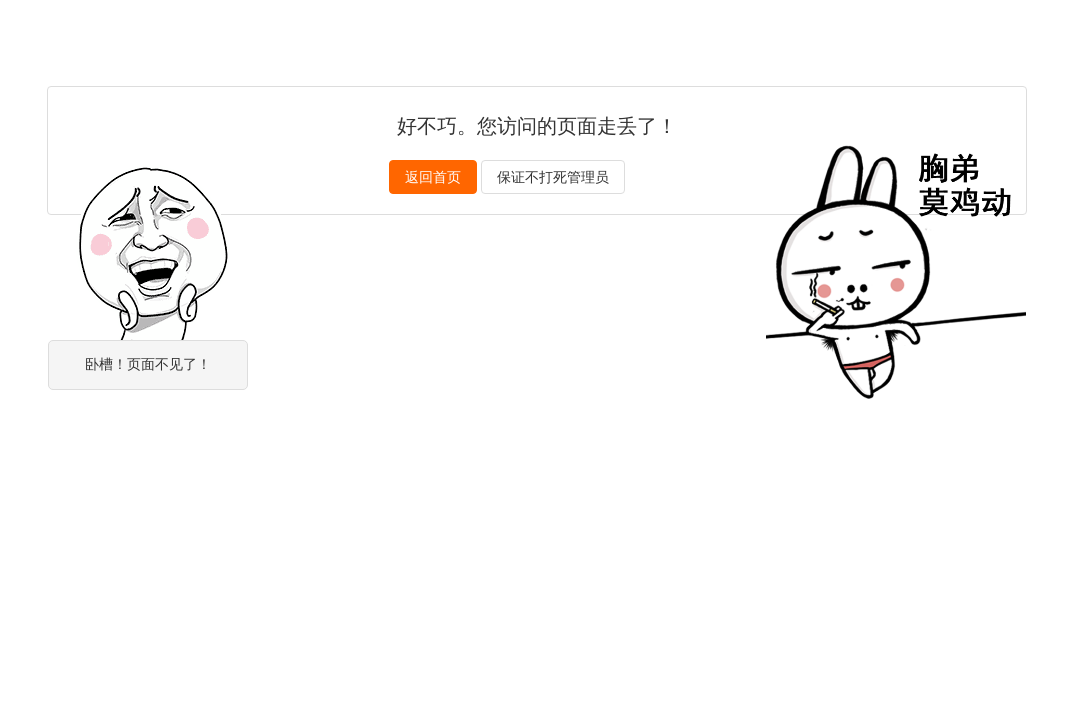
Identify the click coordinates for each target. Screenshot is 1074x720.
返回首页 (433, 177)
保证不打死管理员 (553, 177)
